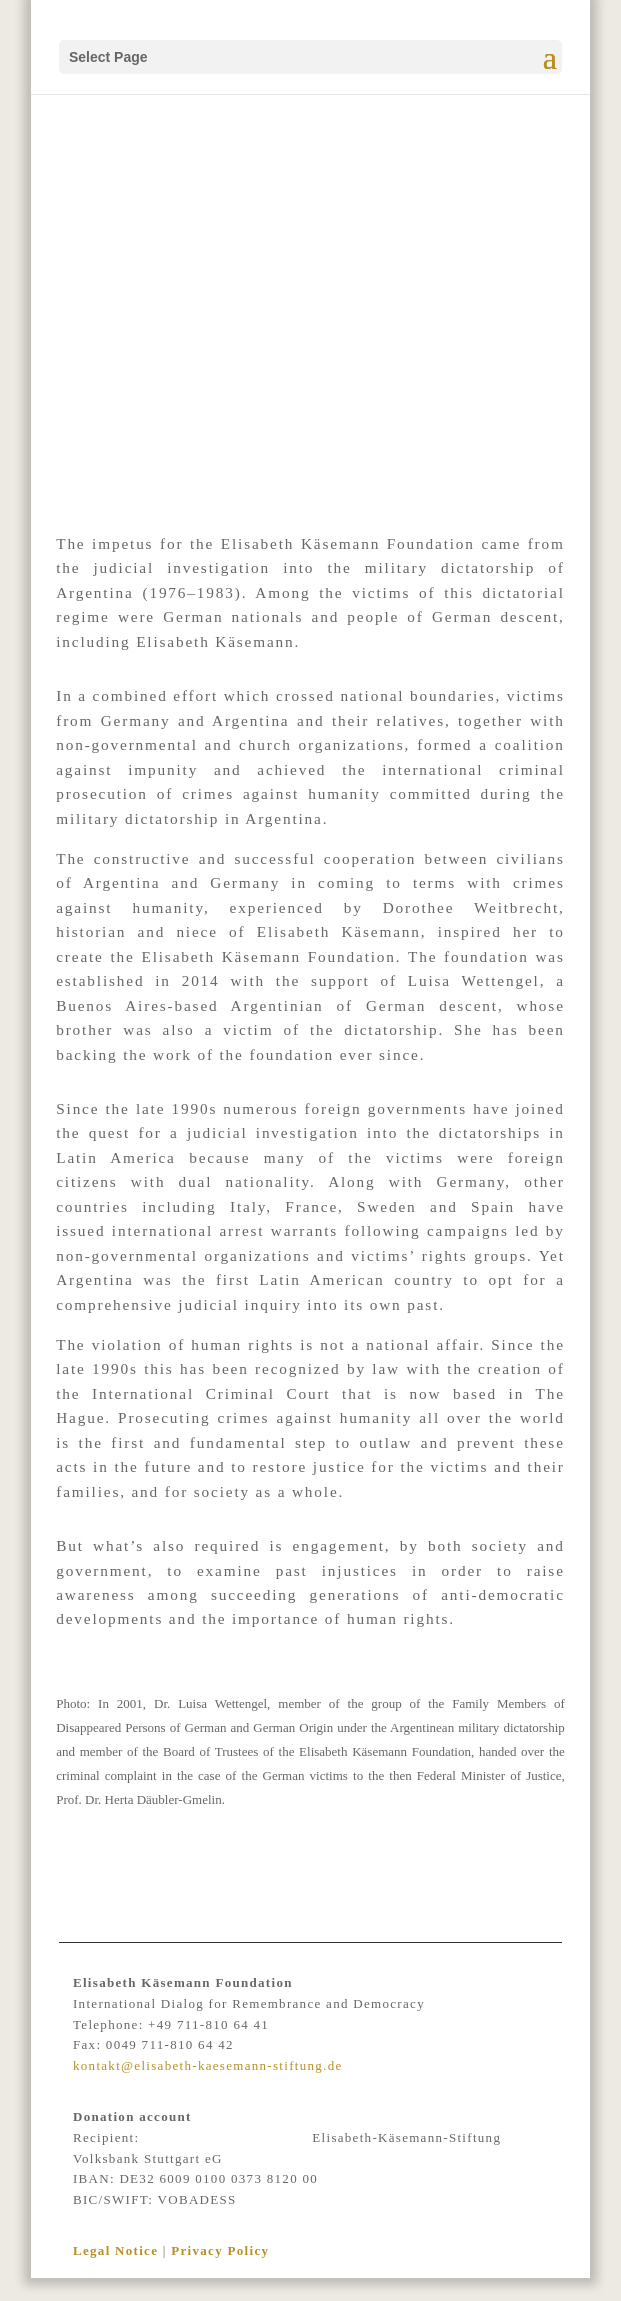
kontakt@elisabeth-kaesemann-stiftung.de (208, 2065)
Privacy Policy (220, 2250)
